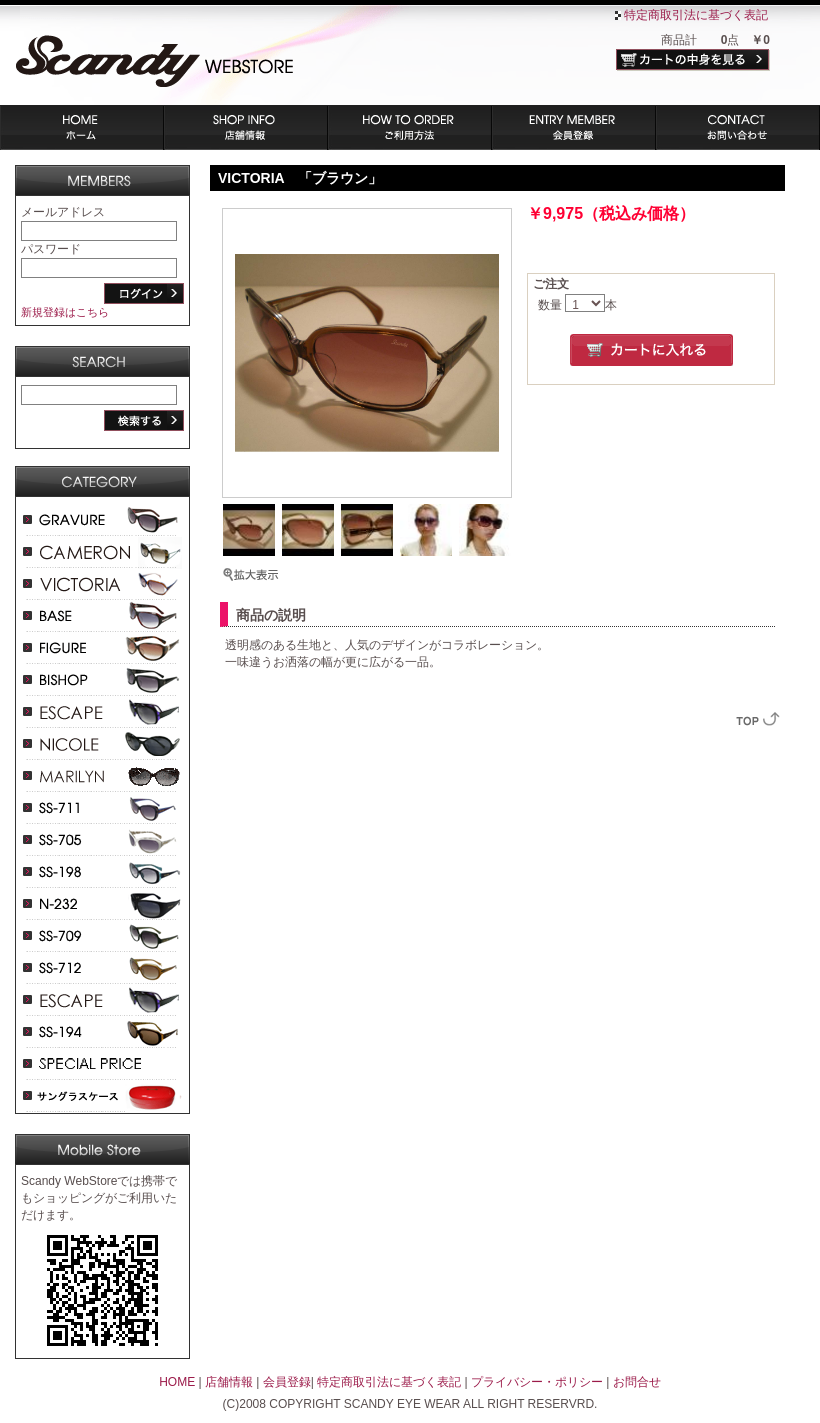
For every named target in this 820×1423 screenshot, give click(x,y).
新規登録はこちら (65, 312)
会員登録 (574, 127)
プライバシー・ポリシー (537, 1382)
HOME (177, 1382)
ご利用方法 (410, 127)
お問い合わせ (738, 127)
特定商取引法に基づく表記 (696, 15)
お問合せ (637, 1382)
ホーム (82, 127)
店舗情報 (246, 127)
